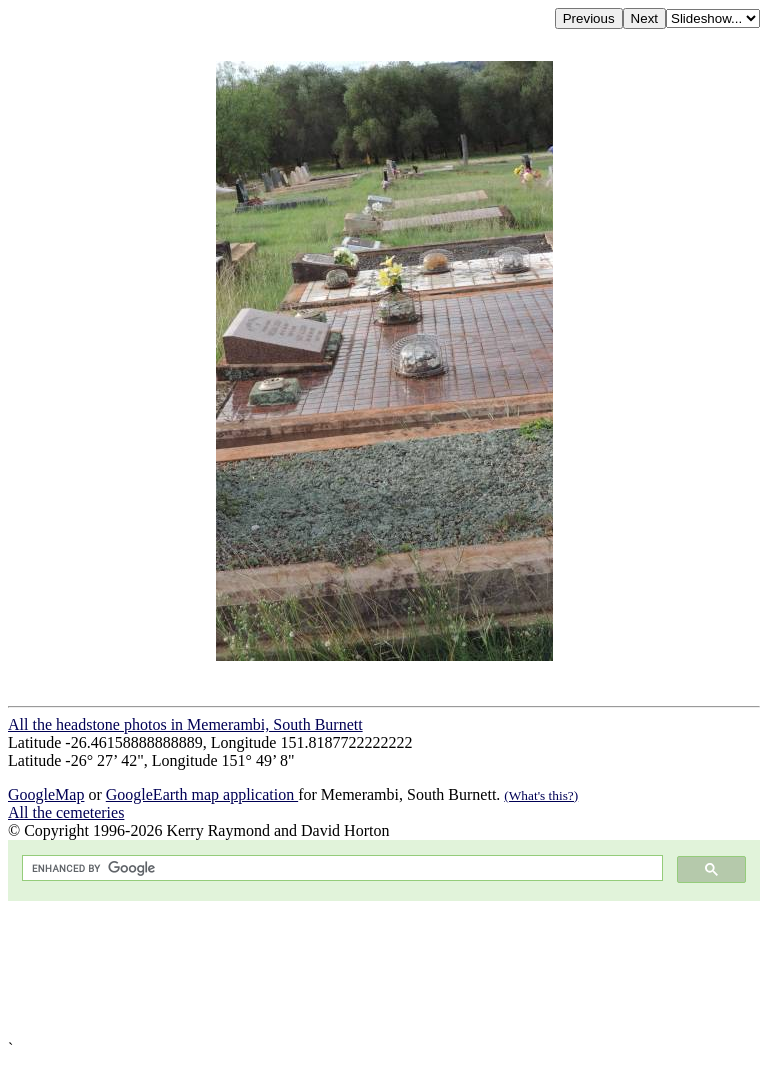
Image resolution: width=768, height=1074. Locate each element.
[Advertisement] (384, 970)
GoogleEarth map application (202, 794)
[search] (340, 868)
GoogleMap (46, 794)
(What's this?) (541, 795)
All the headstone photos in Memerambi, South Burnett (185, 724)
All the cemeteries (66, 812)
